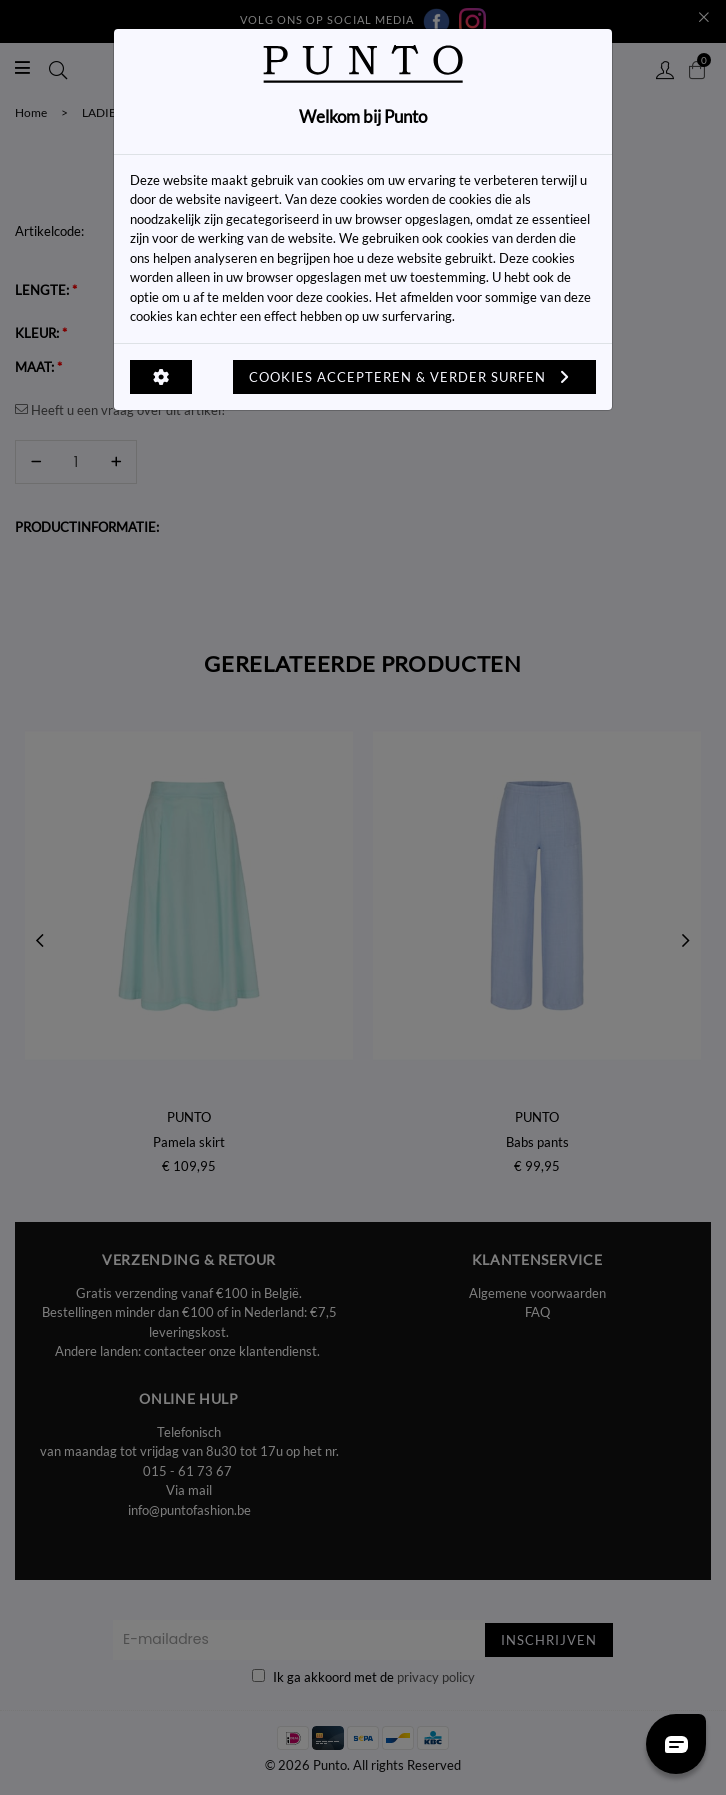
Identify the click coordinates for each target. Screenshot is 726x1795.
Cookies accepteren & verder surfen (414, 377)
